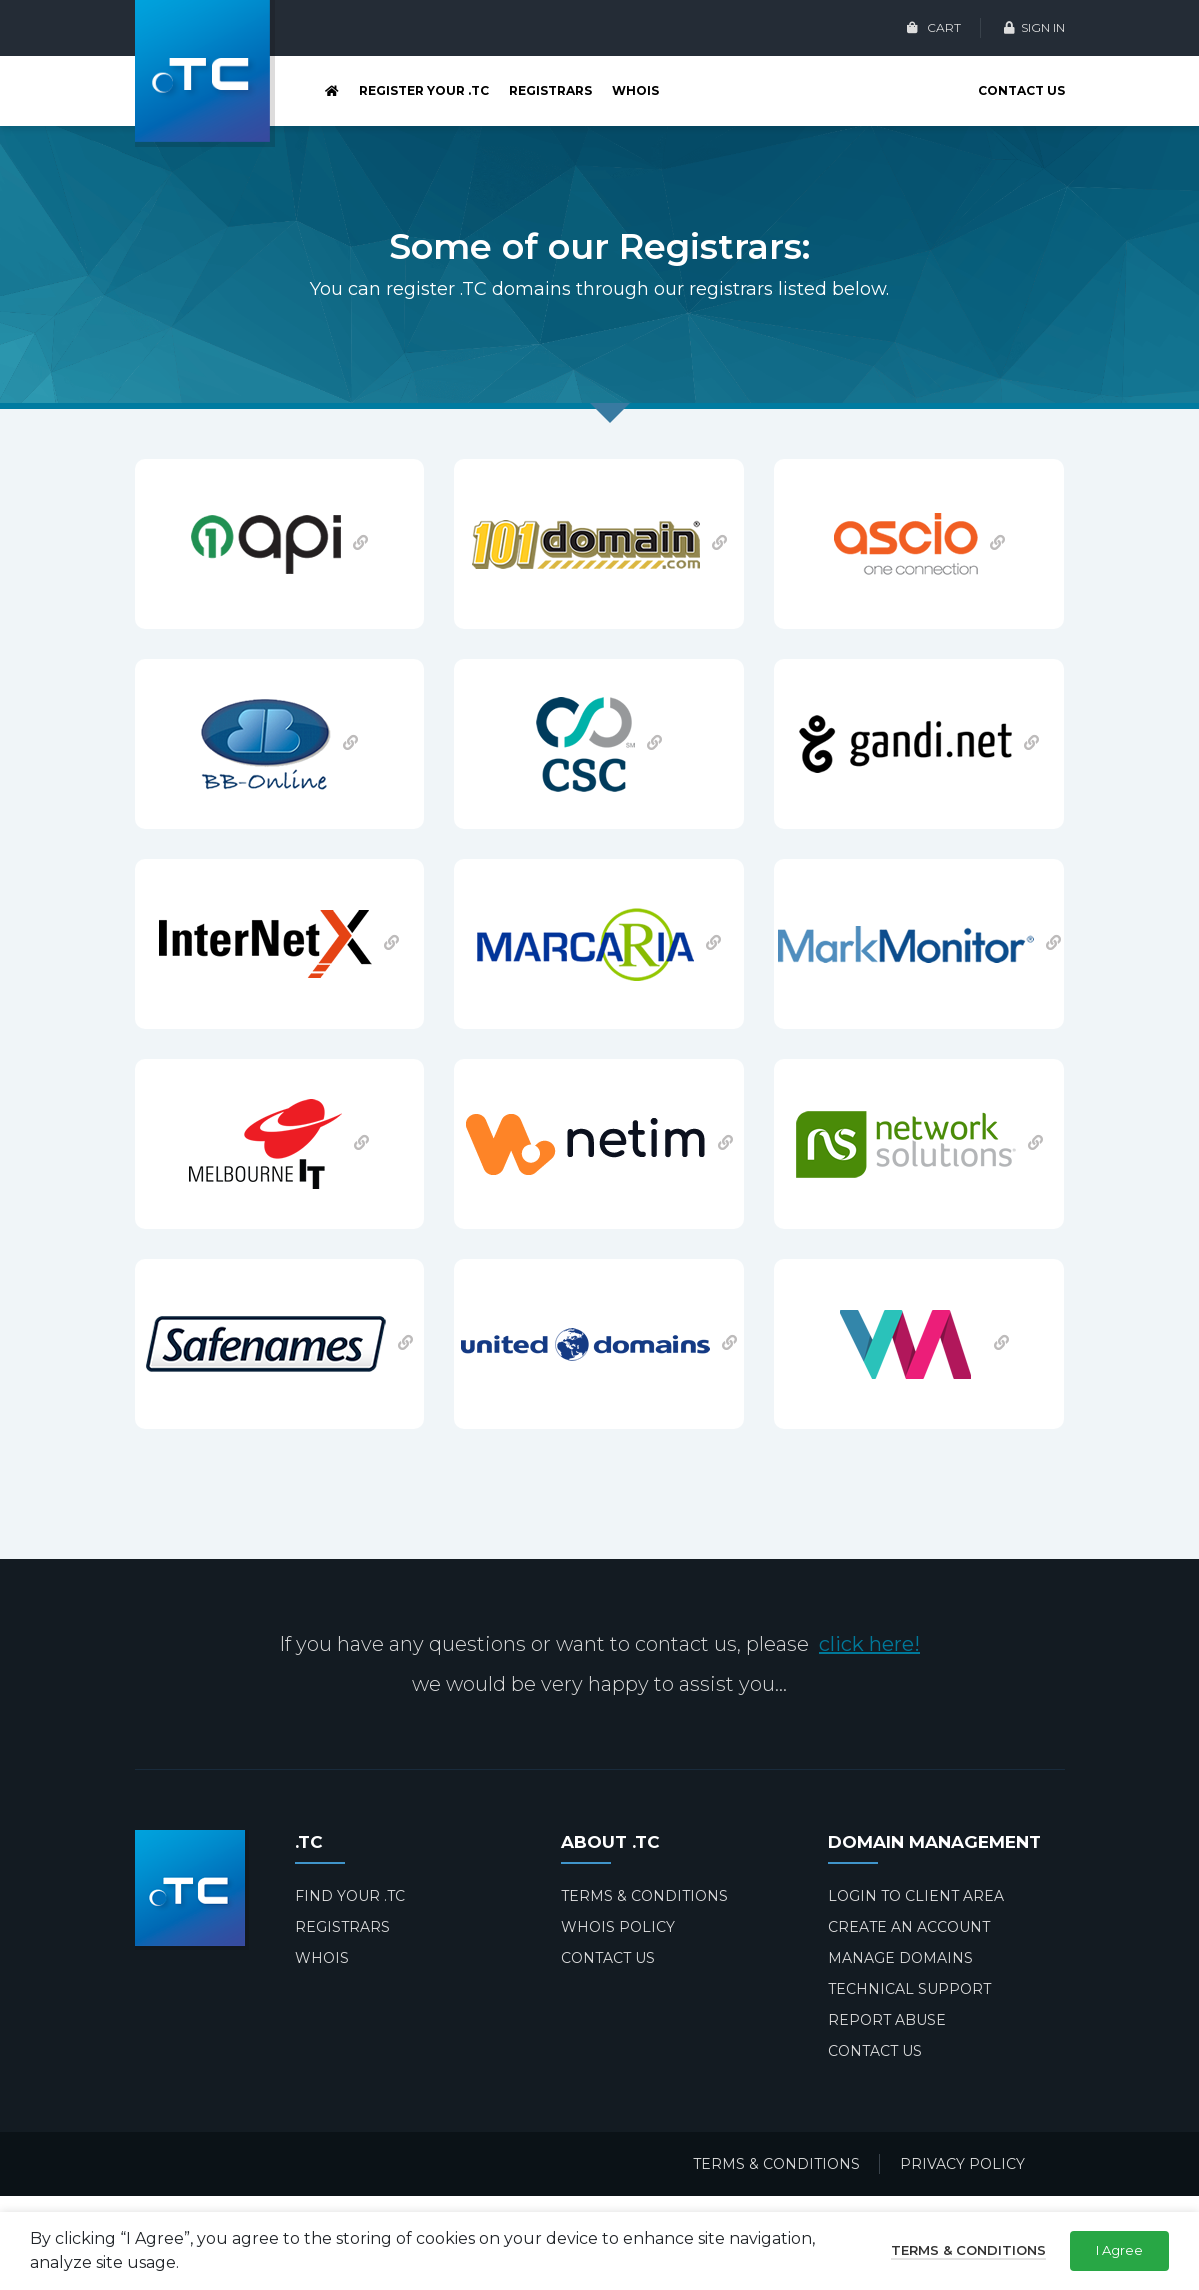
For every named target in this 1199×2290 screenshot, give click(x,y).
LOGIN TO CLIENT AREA (916, 1896)
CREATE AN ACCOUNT (909, 1927)
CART (934, 27)
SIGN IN (1034, 27)
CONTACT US (1021, 90)
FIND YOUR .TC (350, 1896)
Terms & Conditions (968, 2250)
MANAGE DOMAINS (900, 1958)
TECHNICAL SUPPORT (909, 1989)
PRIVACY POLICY (962, 2164)
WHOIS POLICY (618, 1927)
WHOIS (635, 90)
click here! (869, 1644)
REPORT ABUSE (887, 2020)
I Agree (1119, 2250)
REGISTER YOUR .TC (424, 90)
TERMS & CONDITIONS (644, 1896)
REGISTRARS (550, 90)
